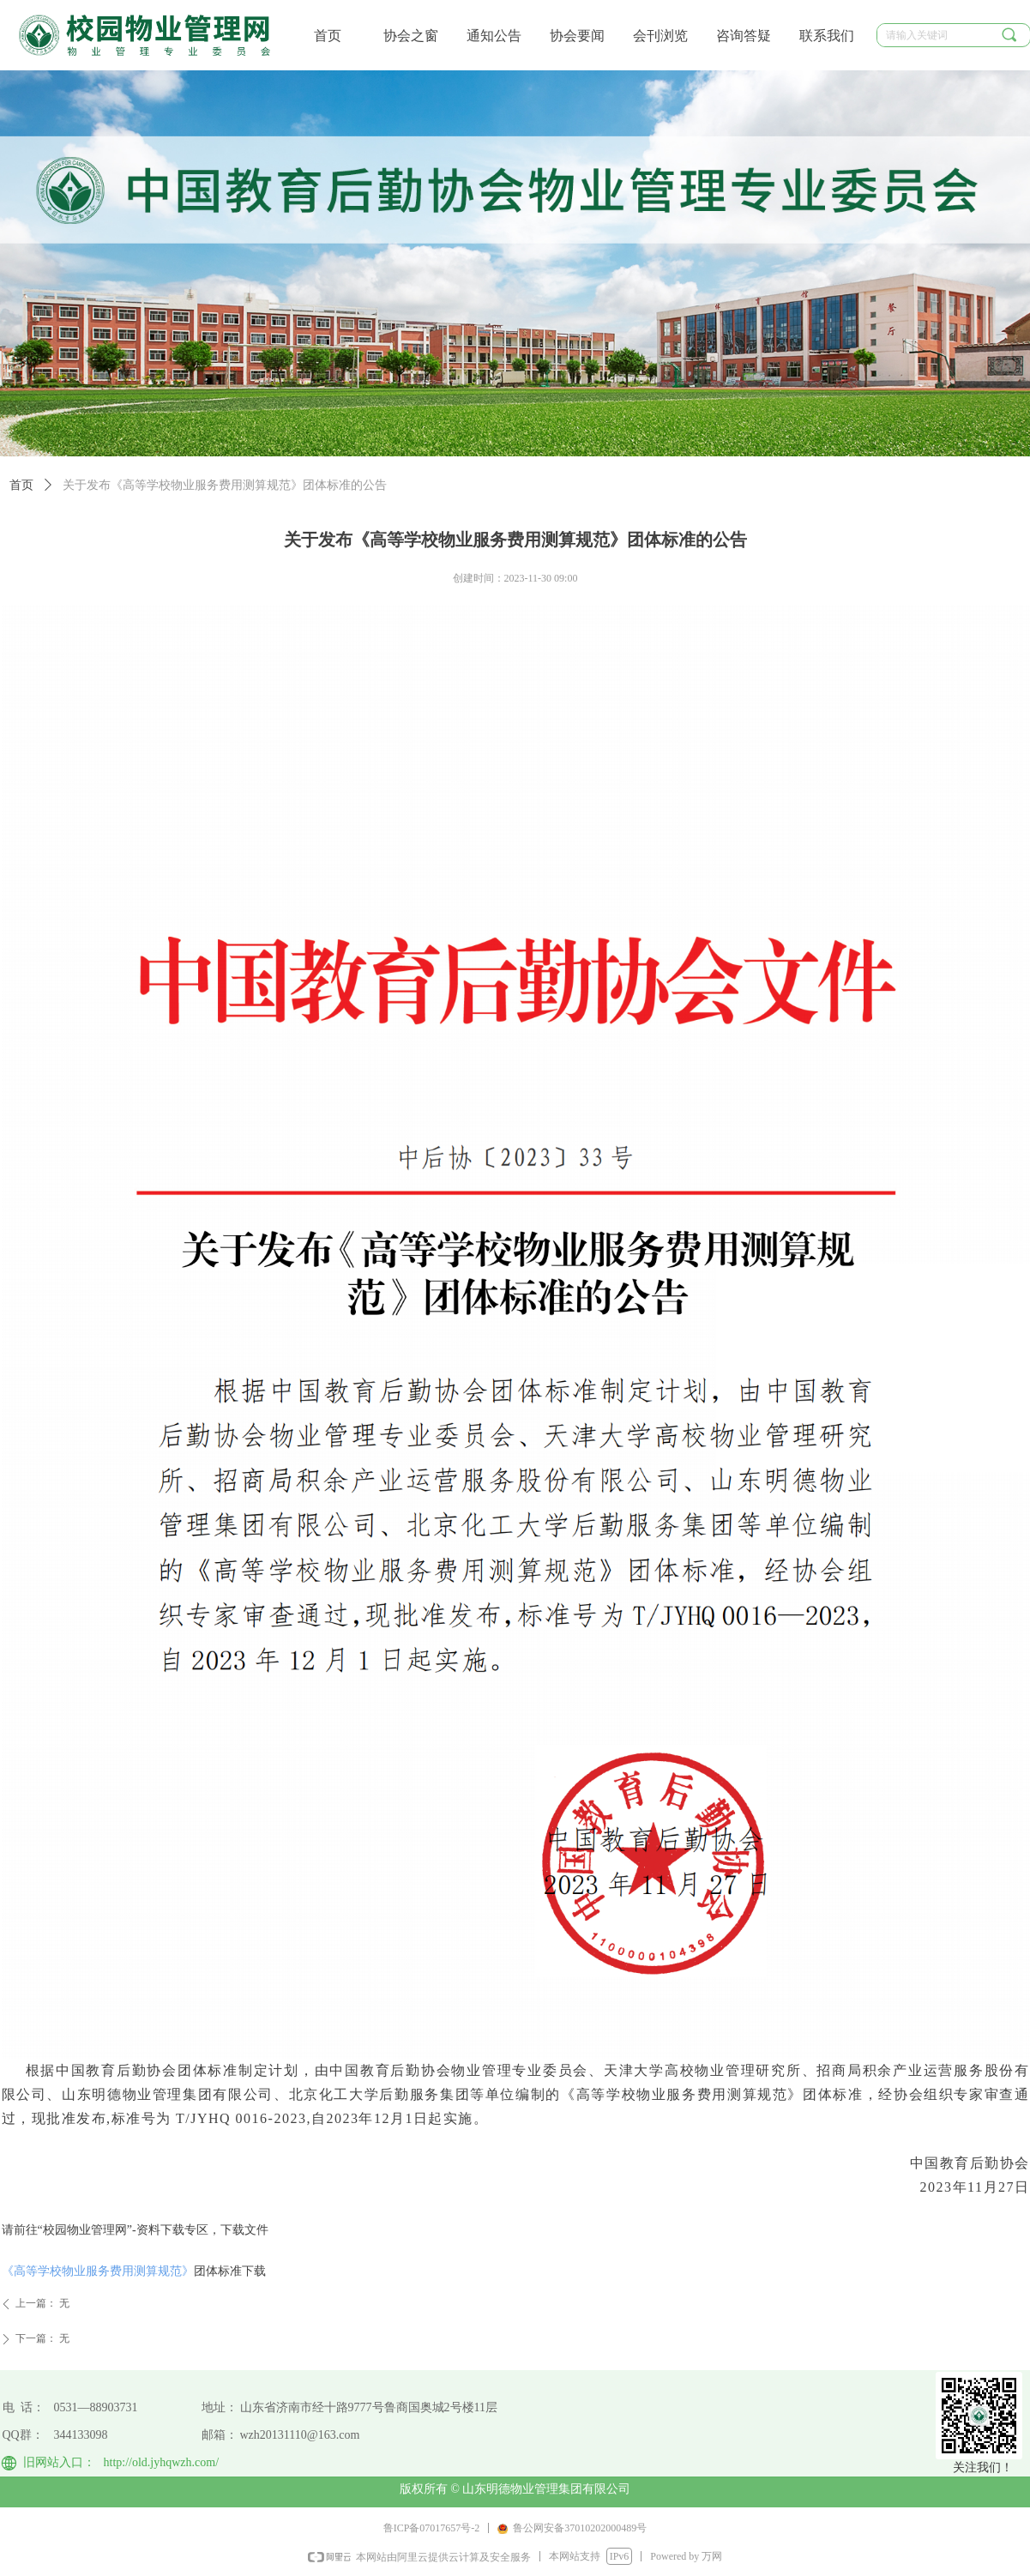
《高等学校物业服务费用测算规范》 (98, 2271)
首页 (21, 485)
